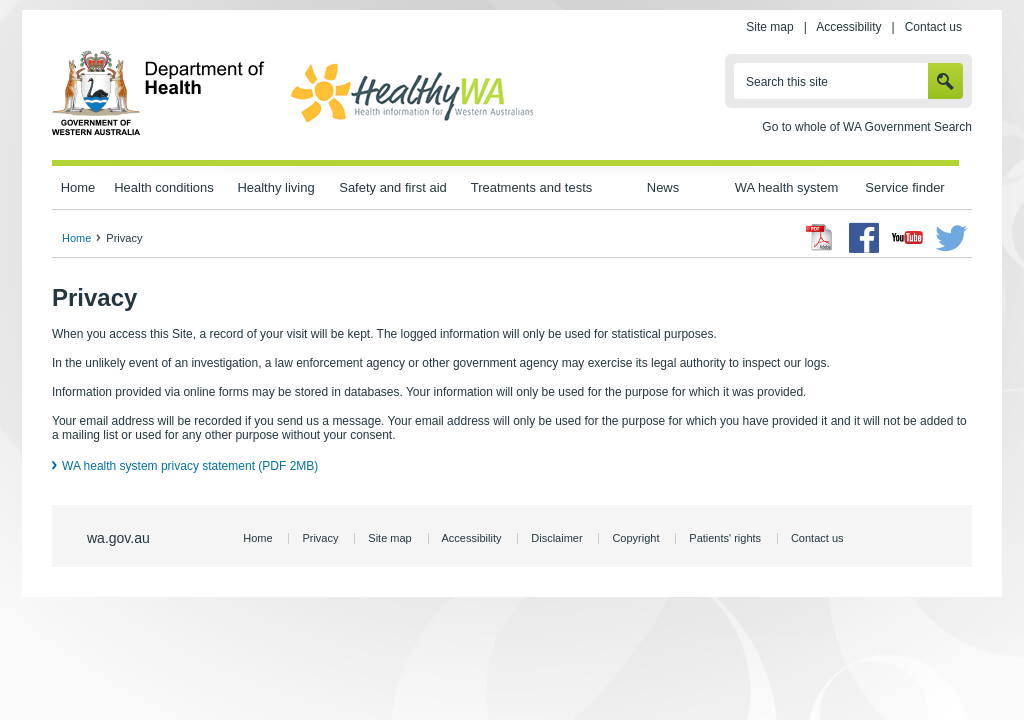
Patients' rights (725, 538)
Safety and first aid (393, 187)
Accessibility (848, 27)
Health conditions (164, 187)
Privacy (320, 538)
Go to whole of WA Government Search (867, 127)
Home (78, 187)
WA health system (786, 187)
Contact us (933, 27)
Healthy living (275, 187)
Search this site (787, 82)
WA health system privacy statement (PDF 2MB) (190, 466)
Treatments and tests (531, 187)
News (663, 187)
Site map (769, 27)
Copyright (635, 538)
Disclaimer (556, 538)
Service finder (904, 187)
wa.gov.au (118, 538)
